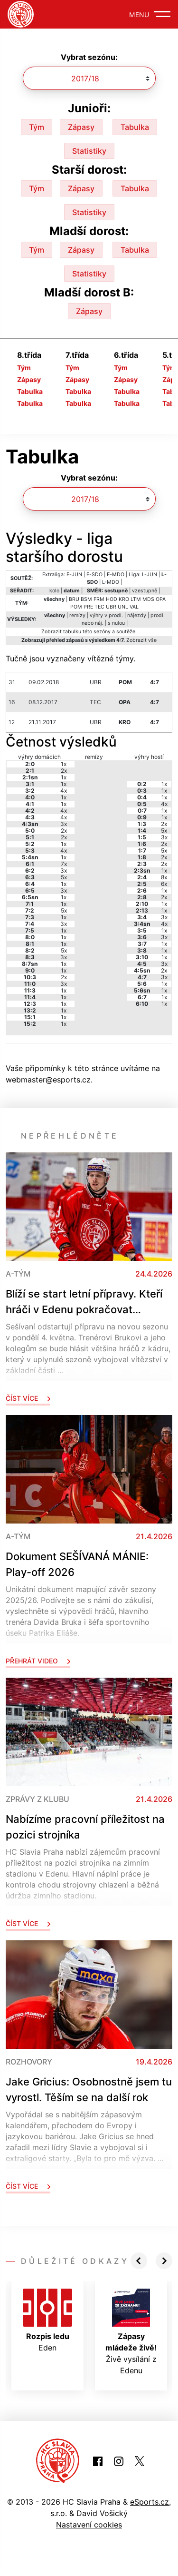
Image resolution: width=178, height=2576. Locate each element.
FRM (99, 599)
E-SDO (94, 574)
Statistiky (89, 151)
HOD (111, 599)
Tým (36, 127)
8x (164, 877)
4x (63, 790)
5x (64, 877)
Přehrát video (38, 1661)
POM (76, 607)
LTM (136, 599)
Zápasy (81, 127)
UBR (111, 607)
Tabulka (135, 127)
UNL (123, 607)
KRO (124, 599)
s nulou (116, 623)
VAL (134, 607)
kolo (54, 591)
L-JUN (149, 574)
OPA (161, 599)
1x (63, 763)
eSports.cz (149, 2502)
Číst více (28, 1398)
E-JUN (74, 574)
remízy (77, 615)
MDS (148, 599)
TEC (99, 607)
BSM (86, 599)
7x (64, 863)
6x (164, 883)
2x (64, 770)
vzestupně (144, 591)
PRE (88, 607)
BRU (74, 599)
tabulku (72, 632)
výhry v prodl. (106, 615)
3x (63, 823)
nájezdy (136, 615)
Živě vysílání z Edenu (131, 2332)
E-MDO (115, 574)
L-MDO (110, 582)
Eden (47, 2320)
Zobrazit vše (141, 640)
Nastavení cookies (89, 2524)
